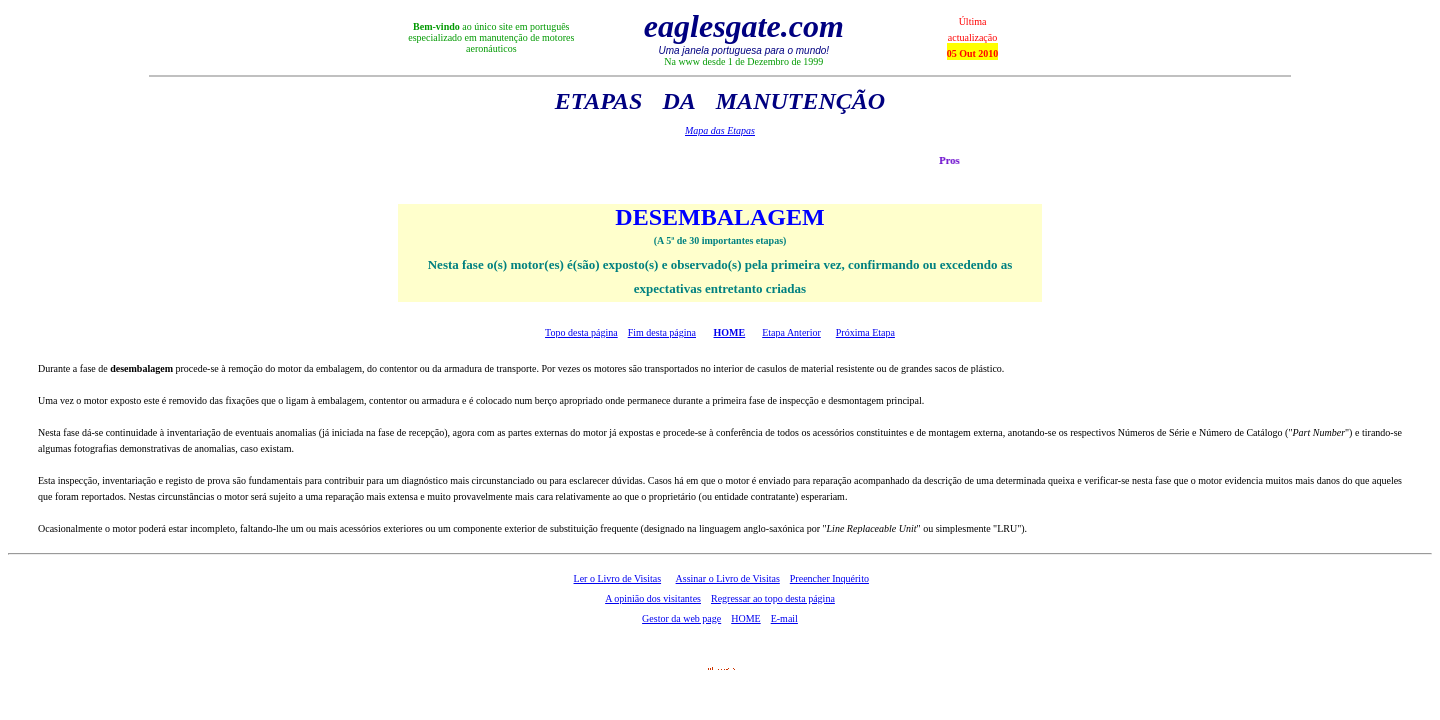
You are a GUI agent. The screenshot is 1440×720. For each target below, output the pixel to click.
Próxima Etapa (865, 332)
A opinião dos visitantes (653, 598)
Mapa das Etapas (720, 130)
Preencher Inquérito (829, 578)
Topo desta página (581, 332)
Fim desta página (662, 332)
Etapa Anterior (791, 332)
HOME (730, 332)
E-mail (784, 618)
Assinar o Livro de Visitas (728, 578)
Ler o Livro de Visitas (618, 578)
